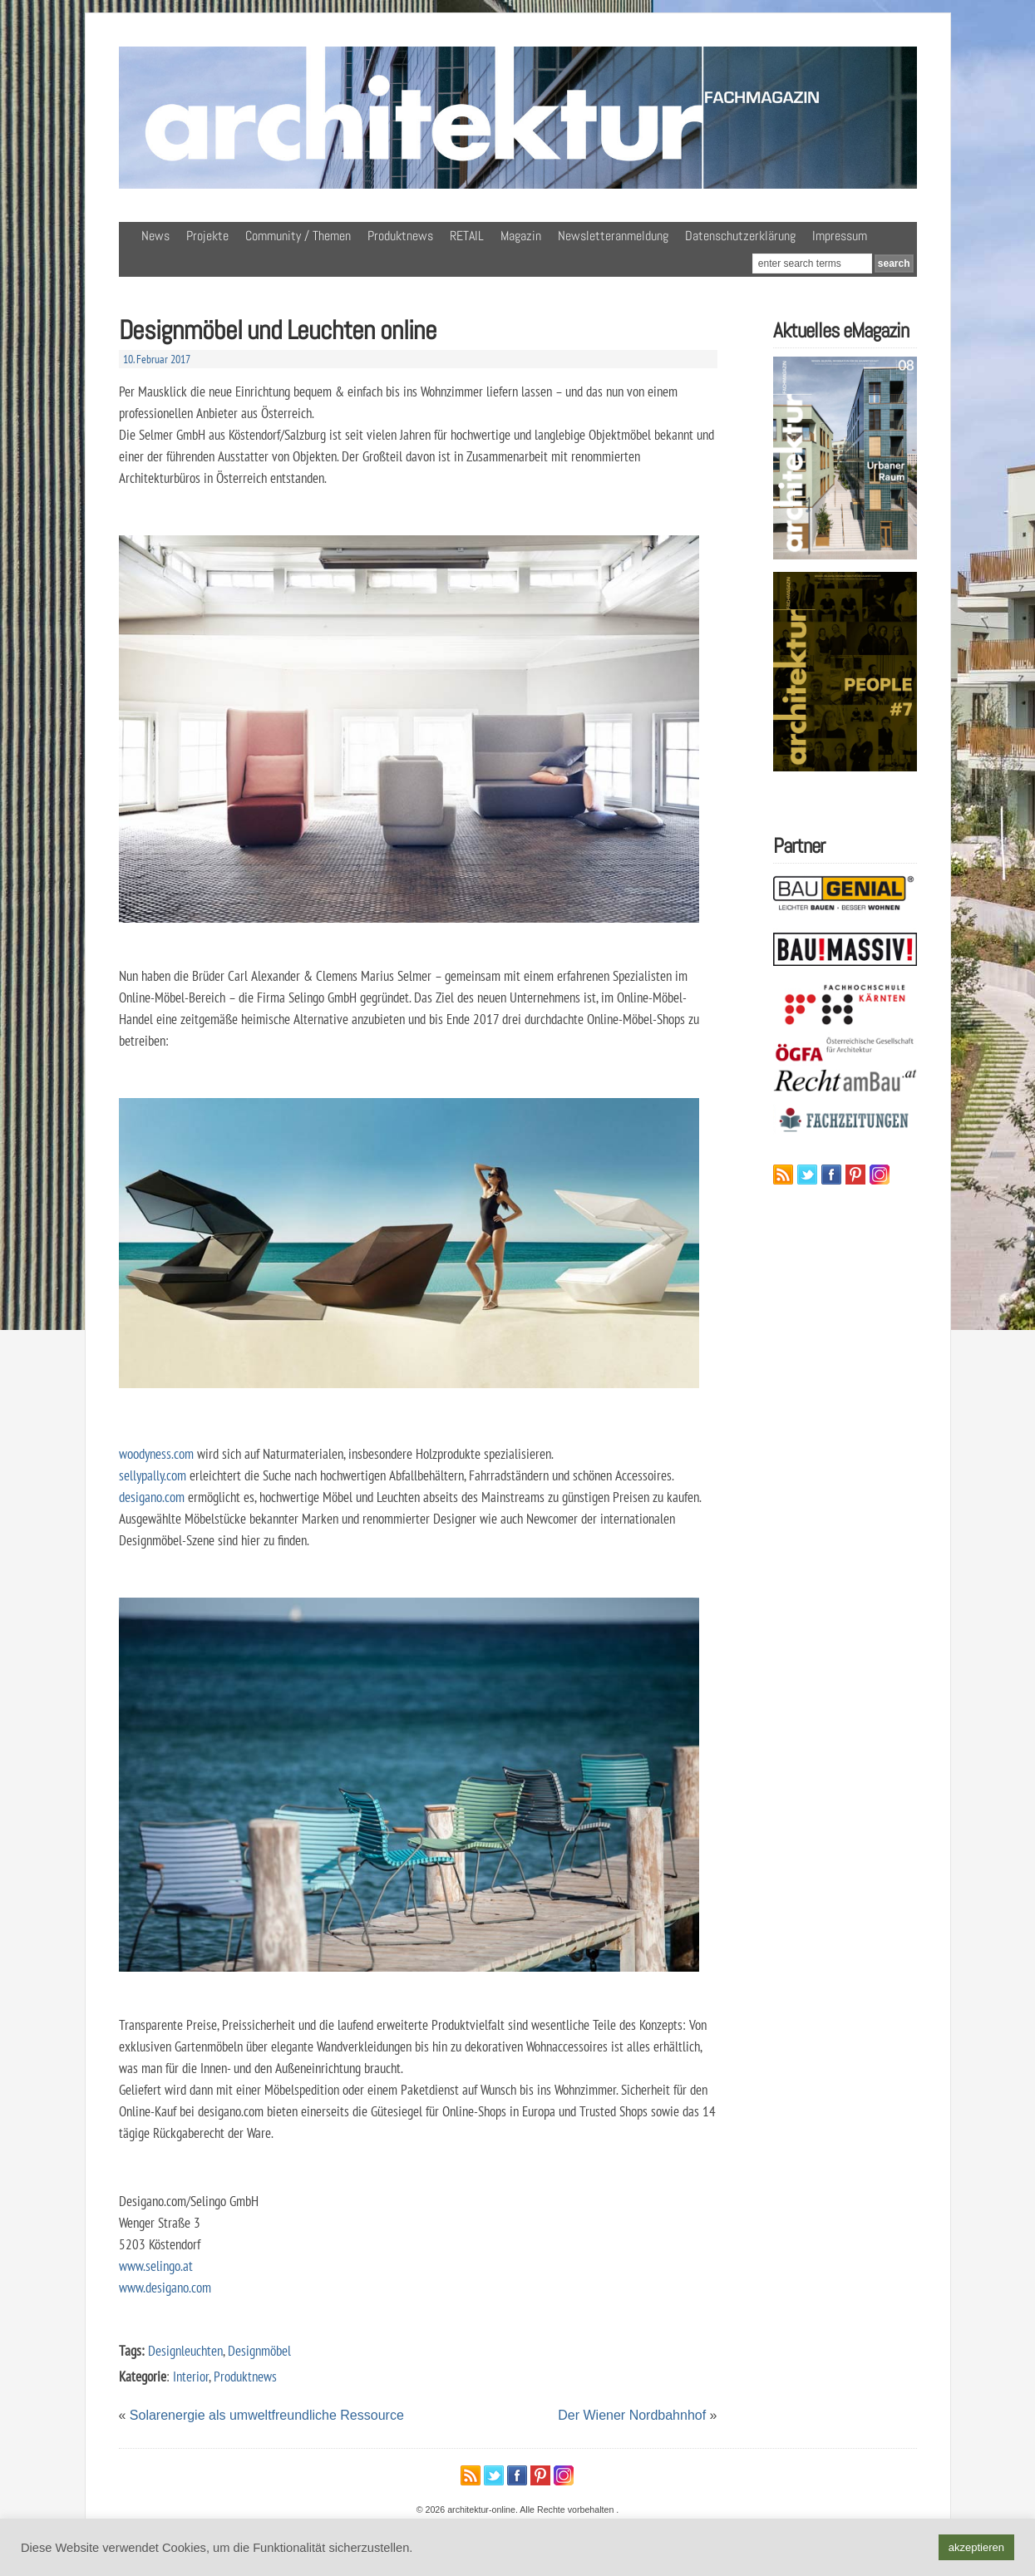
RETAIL (467, 235)
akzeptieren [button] (976, 2547)
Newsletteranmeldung (613, 235)
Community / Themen (298, 235)
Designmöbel (259, 2350)
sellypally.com (152, 1475)
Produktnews (400, 235)
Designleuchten (185, 2350)
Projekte (207, 235)
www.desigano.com (165, 2287)
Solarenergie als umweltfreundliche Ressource (267, 2415)
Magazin (520, 235)
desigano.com (152, 1496)
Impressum (839, 235)
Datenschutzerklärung (740, 235)
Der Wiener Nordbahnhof (632, 2415)
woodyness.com (156, 1453)
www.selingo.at (156, 2265)
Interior (191, 2376)
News (155, 235)
